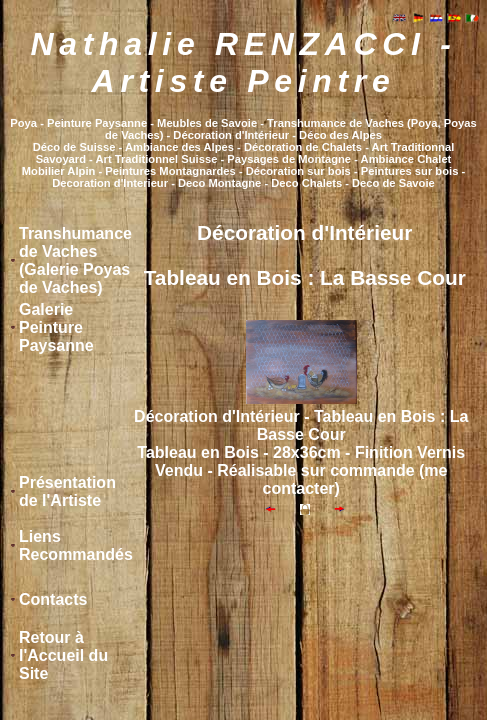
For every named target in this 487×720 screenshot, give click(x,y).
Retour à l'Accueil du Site (63, 655)
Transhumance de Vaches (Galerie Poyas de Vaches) (75, 260)
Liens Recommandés (76, 545)
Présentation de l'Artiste (67, 491)
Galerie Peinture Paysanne (56, 327)
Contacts (53, 599)
